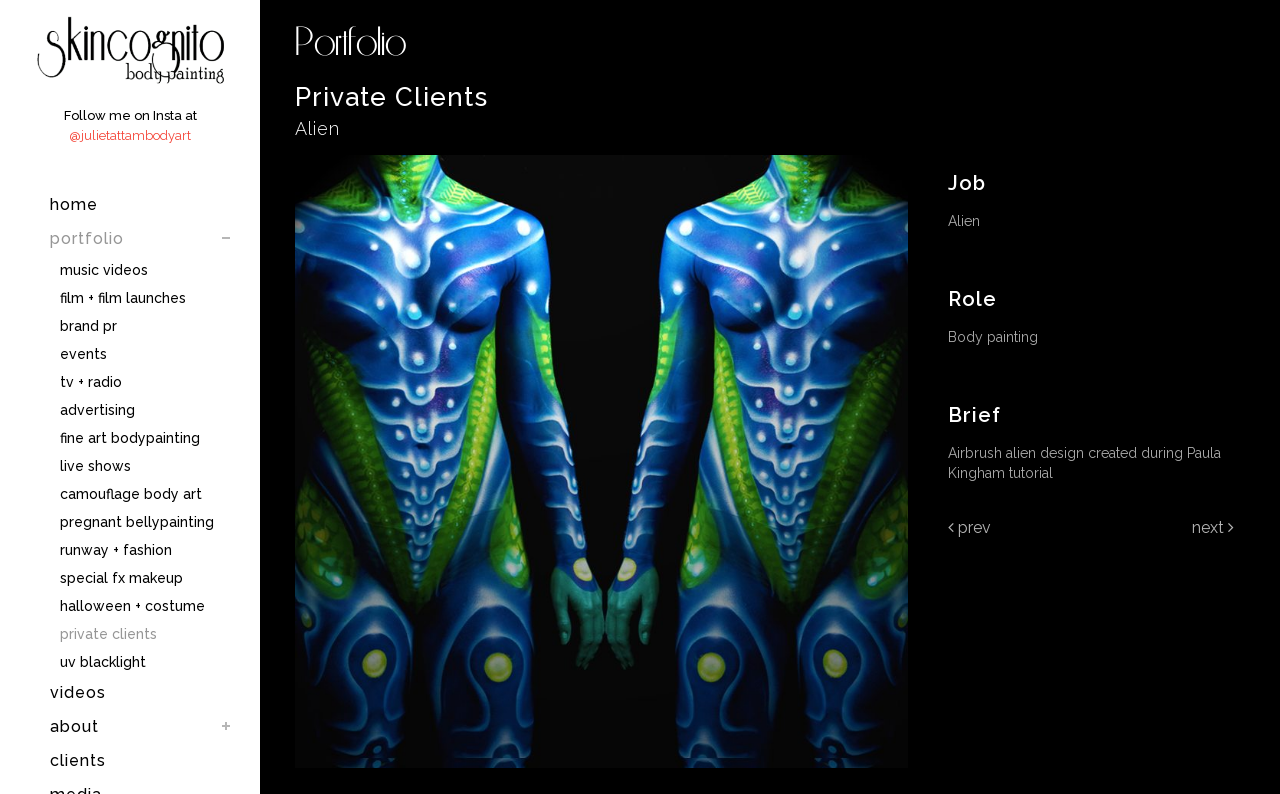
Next (1213, 527)
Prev (969, 527)
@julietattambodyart (130, 135)
